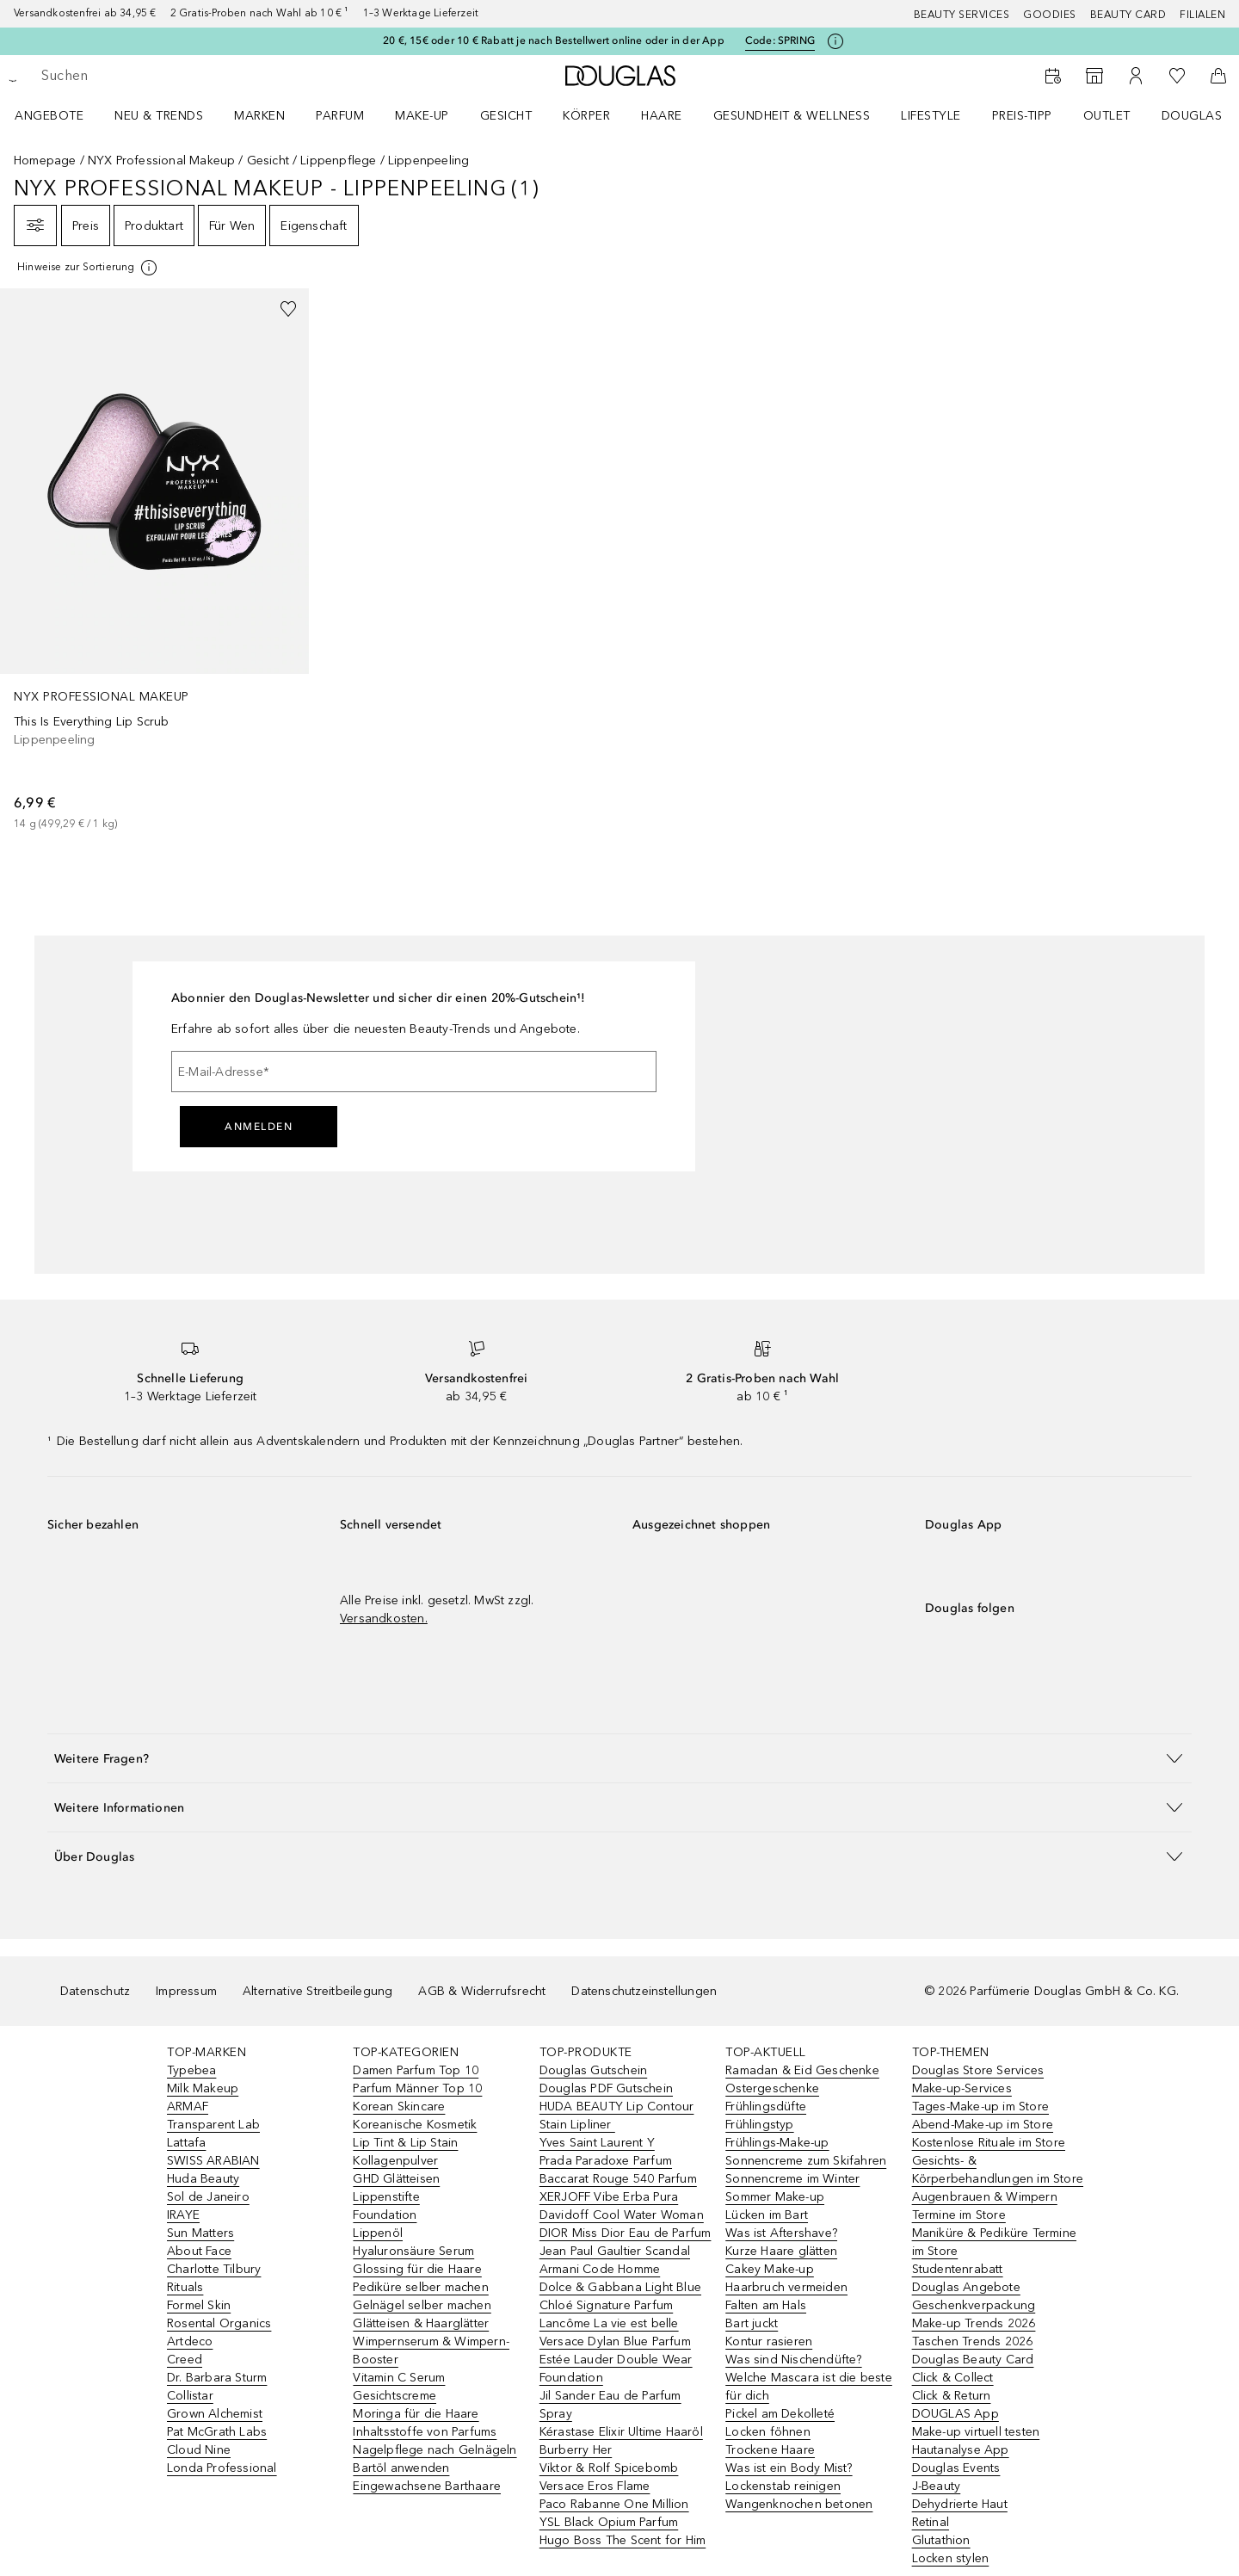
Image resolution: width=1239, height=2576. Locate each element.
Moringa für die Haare (415, 2413)
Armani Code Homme (599, 2269)
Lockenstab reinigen (783, 2486)
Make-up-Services (962, 2088)
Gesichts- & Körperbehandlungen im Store (997, 2169)
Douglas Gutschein (593, 2070)
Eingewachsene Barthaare (427, 2486)
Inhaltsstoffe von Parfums (424, 2432)
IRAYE (183, 2215)
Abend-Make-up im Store (982, 2124)
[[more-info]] (88, 267)
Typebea (191, 2070)
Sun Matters (200, 2233)
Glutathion (941, 2540)
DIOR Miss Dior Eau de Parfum (625, 2233)
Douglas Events (956, 2468)
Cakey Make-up (769, 2269)
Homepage (45, 160)
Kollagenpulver (395, 2160)
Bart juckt (751, 2323)
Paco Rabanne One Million (614, 2504)
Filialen (1202, 15)
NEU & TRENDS (158, 115)
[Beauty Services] (1053, 75)
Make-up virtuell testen (976, 2432)
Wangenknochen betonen (798, 2504)
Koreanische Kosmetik (415, 2124)
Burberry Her (575, 2450)
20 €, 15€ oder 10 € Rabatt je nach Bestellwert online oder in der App (553, 40)
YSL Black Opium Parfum (608, 2522)
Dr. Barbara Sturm (217, 2377)
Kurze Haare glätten (781, 2251)
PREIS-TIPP (1022, 115)
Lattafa (186, 2142)
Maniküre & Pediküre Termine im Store (994, 2242)
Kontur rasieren (768, 2341)
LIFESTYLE (931, 115)
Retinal (930, 2522)
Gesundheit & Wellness (792, 115)
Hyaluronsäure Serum (413, 2251)
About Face (199, 2251)
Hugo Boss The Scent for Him (622, 2540)
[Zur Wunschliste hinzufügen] (288, 309)
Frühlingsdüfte (765, 2106)
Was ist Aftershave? (781, 2233)
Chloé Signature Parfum (606, 2305)
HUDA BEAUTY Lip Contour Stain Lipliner (616, 2115)
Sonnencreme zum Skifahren (805, 2160)
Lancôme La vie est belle (609, 2323)
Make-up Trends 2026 (974, 2323)
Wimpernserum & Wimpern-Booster (431, 2350)
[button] (619, 1757)
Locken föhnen (768, 2432)
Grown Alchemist (214, 2413)
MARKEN (259, 115)
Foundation (384, 2215)
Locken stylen (950, 2558)
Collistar (190, 2395)
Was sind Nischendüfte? (793, 2359)
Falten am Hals (765, 2305)
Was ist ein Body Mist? (788, 2468)
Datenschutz (95, 1991)
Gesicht (506, 115)
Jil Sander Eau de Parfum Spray (610, 2404)
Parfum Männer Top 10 (417, 2088)
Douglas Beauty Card (973, 2359)
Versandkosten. (384, 1618)
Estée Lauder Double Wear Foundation (616, 2368)
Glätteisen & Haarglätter (421, 2323)
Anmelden (259, 1127)
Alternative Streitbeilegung (317, 1991)
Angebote (49, 115)
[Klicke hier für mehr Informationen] (835, 41)
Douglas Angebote (966, 2287)
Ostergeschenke (772, 2088)
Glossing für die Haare (417, 2269)
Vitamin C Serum (399, 2377)
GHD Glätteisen (396, 2178)
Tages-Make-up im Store (980, 2106)
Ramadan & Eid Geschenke (802, 2070)
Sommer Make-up (774, 2197)
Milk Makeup (202, 2088)
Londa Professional (222, 2468)
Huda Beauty (203, 2178)
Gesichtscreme (394, 2395)
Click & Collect (953, 2377)
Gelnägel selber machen (421, 2305)
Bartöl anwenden (401, 2468)
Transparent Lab (213, 2124)
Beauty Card (1128, 15)
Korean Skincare (399, 2106)
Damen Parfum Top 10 (415, 2070)
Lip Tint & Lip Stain (405, 2142)
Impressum (186, 1991)
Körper (586, 115)
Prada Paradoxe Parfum (605, 2160)
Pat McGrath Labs (217, 2432)
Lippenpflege (338, 160)
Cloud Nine (199, 2450)
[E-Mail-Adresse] (413, 1071)
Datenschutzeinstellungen (644, 1991)
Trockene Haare (770, 2450)
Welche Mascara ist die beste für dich (808, 2386)
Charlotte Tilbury (214, 2269)
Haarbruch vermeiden (786, 2287)
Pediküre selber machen (420, 2287)
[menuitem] (60, 115)
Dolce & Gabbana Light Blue (620, 2287)
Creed (184, 2359)
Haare (661, 115)
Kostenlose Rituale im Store (988, 2142)
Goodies (1049, 15)
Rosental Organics (219, 2323)
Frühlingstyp (759, 2124)
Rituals (185, 2287)
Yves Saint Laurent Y (597, 2142)
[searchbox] (168, 76)
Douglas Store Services (978, 2070)
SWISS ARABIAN (213, 2160)
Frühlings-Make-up (777, 2142)
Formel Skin (199, 2305)
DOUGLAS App (955, 2413)
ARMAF (187, 2106)
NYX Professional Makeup (162, 160)
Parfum (340, 115)
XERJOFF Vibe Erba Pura (608, 2197)
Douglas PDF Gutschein (606, 2088)
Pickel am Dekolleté (780, 2413)
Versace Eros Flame (594, 2486)
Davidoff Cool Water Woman (621, 2215)
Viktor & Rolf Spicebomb (609, 2468)
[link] (154, 560)
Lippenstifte (386, 2197)
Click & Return (951, 2395)
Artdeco (190, 2341)
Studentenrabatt (957, 2269)
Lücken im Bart (766, 2215)
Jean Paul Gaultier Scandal (614, 2251)
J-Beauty (936, 2486)
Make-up (422, 115)
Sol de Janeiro (208, 2197)
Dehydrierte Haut (960, 2504)
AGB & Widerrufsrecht (482, 1991)
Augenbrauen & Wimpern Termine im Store (984, 2206)
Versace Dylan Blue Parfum (615, 2341)
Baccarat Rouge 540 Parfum (618, 2178)
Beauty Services (962, 15)
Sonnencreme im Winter (792, 2178)
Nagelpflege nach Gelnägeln (434, 2450)
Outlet (1107, 115)
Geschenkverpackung (974, 2305)
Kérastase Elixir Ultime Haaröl (621, 2432)
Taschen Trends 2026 (972, 2341)
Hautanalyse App (960, 2450)
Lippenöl (378, 2233)
